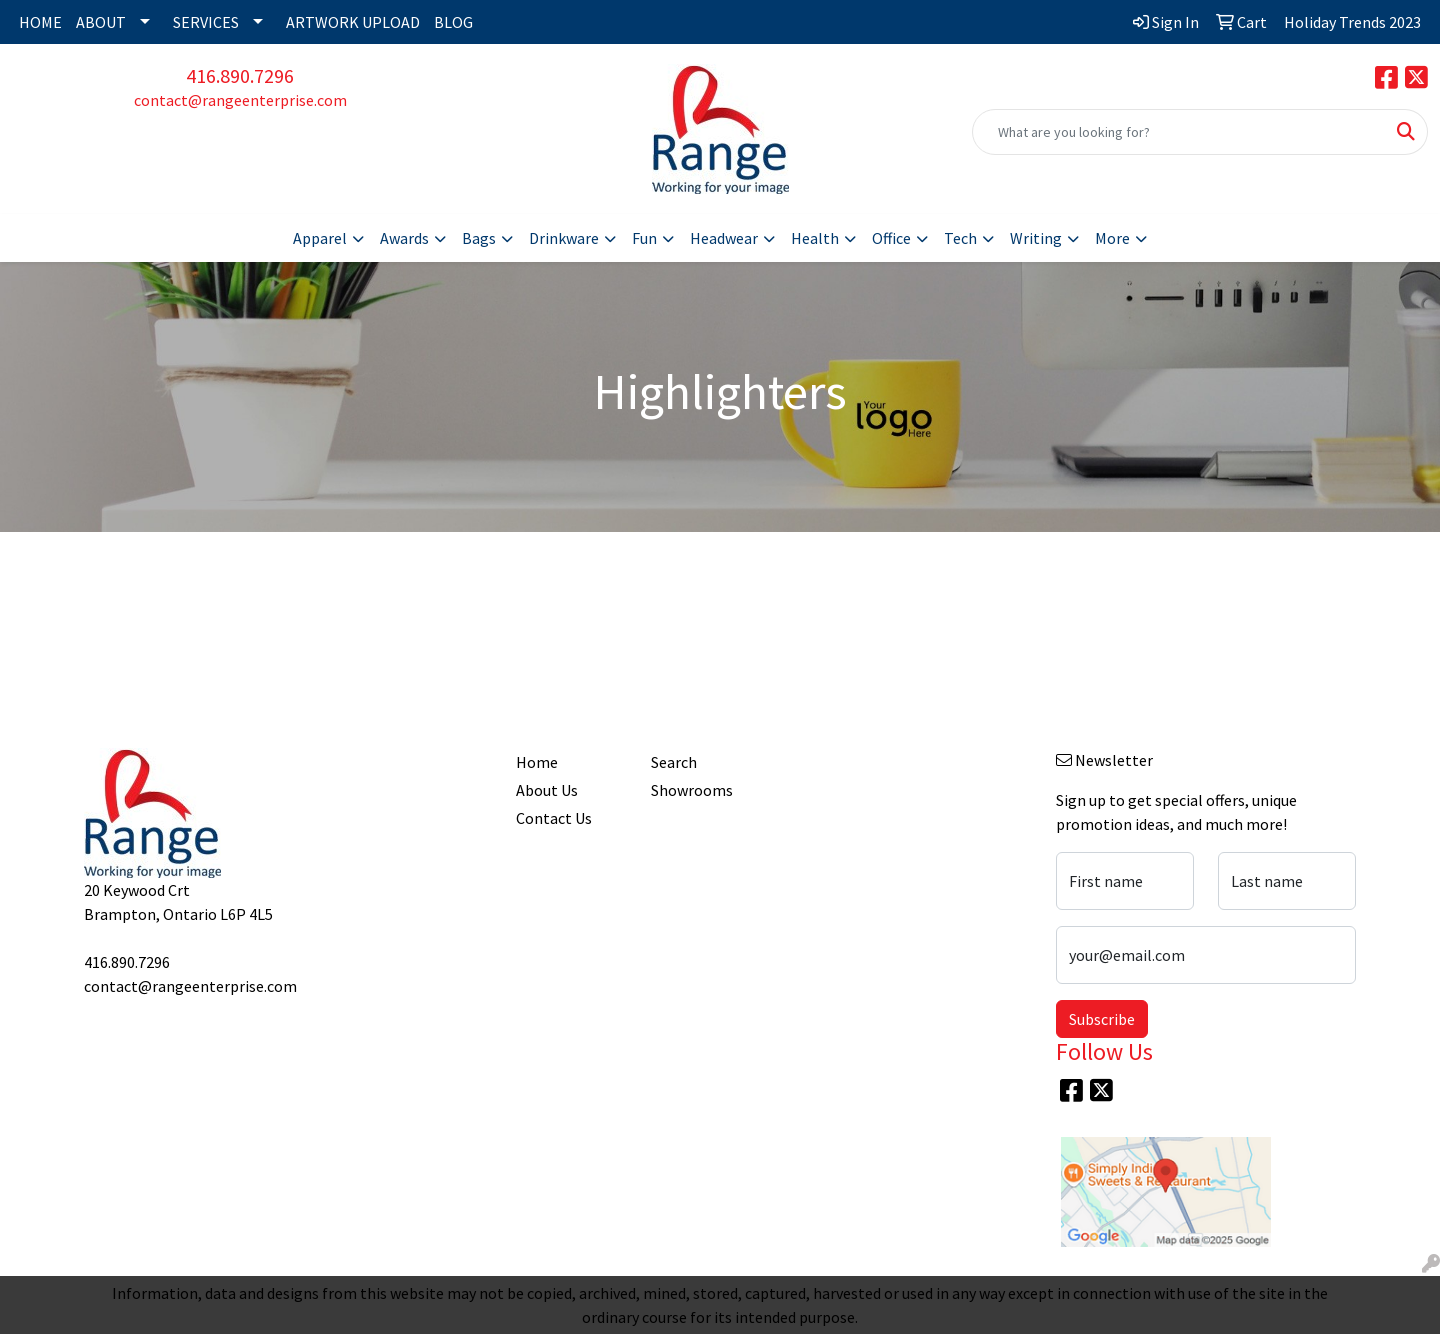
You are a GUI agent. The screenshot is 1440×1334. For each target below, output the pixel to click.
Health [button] (815, 238)
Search (674, 762)
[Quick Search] (1179, 132)
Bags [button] (479, 238)
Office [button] (891, 238)
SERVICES (206, 22)
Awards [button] (404, 238)
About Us (547, 790)
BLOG (453, 22)
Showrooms (692, 790)
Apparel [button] (320, 238)
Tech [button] (960, 238)
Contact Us (554, 818)
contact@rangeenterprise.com (240, 100)
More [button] (1112, 238)
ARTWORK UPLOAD (353, 22)
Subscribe (1102, 1019)
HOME (40, 22)
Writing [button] (1036, 238)
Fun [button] (644, 238)
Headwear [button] (724, 238)
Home (537, 762)
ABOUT (101, 22)
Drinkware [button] (564, 238)
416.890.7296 (240, 75)
